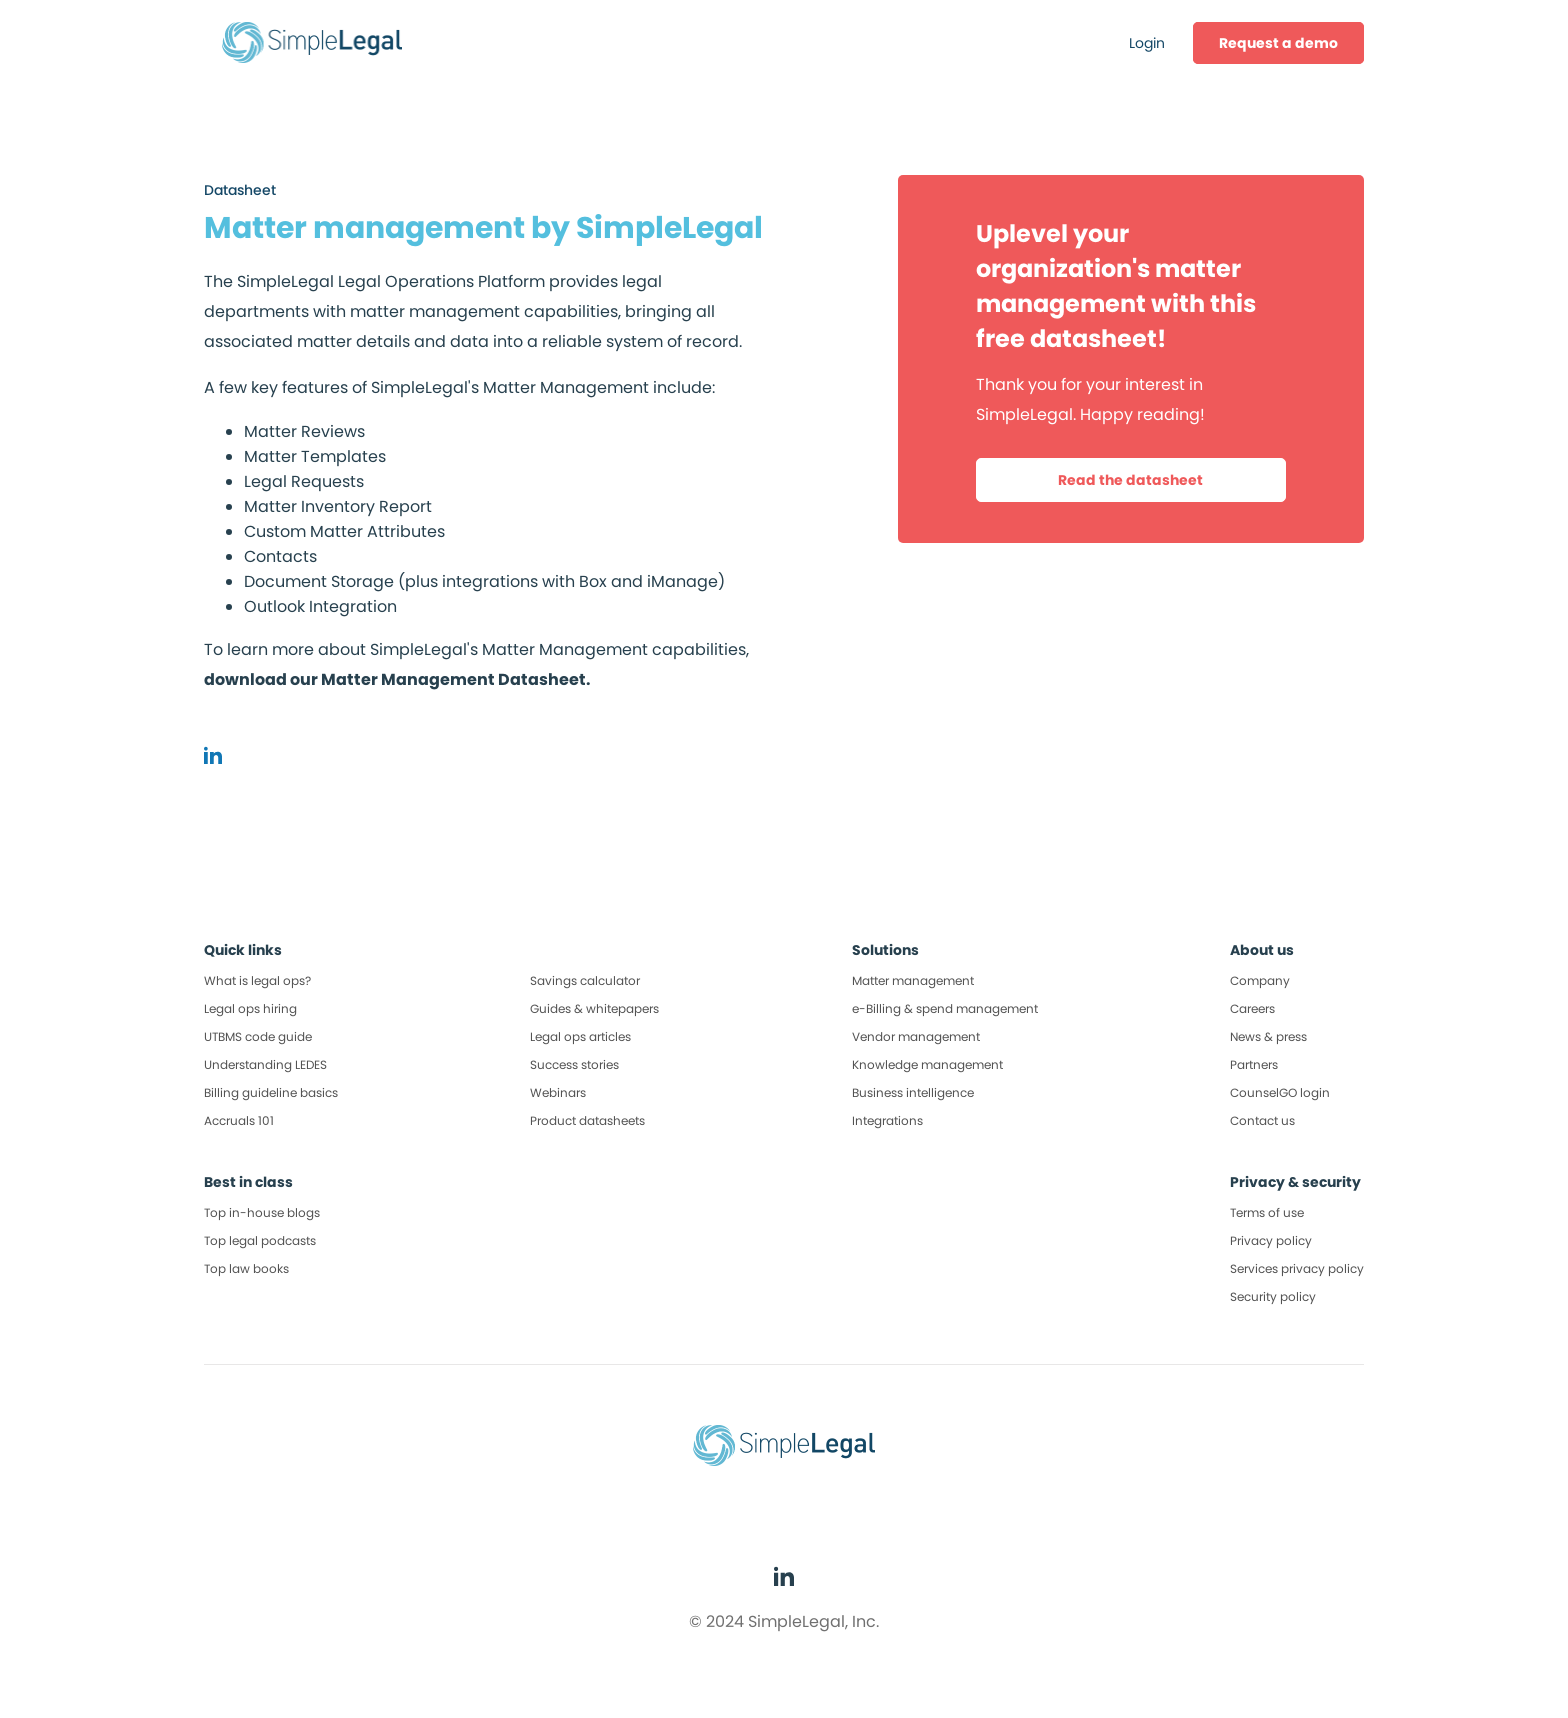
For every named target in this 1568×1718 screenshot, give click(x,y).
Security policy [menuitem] (1273, 1296)
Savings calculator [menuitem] (585, 980)
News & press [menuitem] (1268, 1036)
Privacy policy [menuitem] (1271, 1240)
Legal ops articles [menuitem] (580, 1036)
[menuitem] (1278, 43)
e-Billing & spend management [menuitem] (945, 1008)
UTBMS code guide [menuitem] (258, 1036)
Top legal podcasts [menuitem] (260, 1240)
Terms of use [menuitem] (1267, 1212)
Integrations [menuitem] (887, 1120)
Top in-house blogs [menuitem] (262, 1212)
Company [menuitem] (1260, 980)
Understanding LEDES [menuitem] (265, 1064)
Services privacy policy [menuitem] (1297, 1268)
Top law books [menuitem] (246, 1268)
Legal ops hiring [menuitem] (250, 1008)
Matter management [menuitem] (913, 980)
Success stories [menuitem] (574, 1064)
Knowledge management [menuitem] (927, 1064)
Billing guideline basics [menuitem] (271, 1092)
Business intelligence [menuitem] (913, 1092)
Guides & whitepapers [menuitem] (594, 1008)
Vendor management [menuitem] (916, 1036)
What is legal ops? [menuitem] (257, 980)
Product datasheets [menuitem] (587, 1120)
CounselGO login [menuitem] (1280, 1092)
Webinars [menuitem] (558, 1092)
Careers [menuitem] (1252, 1008)
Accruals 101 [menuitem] (239, 1120)
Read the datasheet (1130, 480)
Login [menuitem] (1147, 43)
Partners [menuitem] (1254, 1064)
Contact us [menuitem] (1262, 1120)
